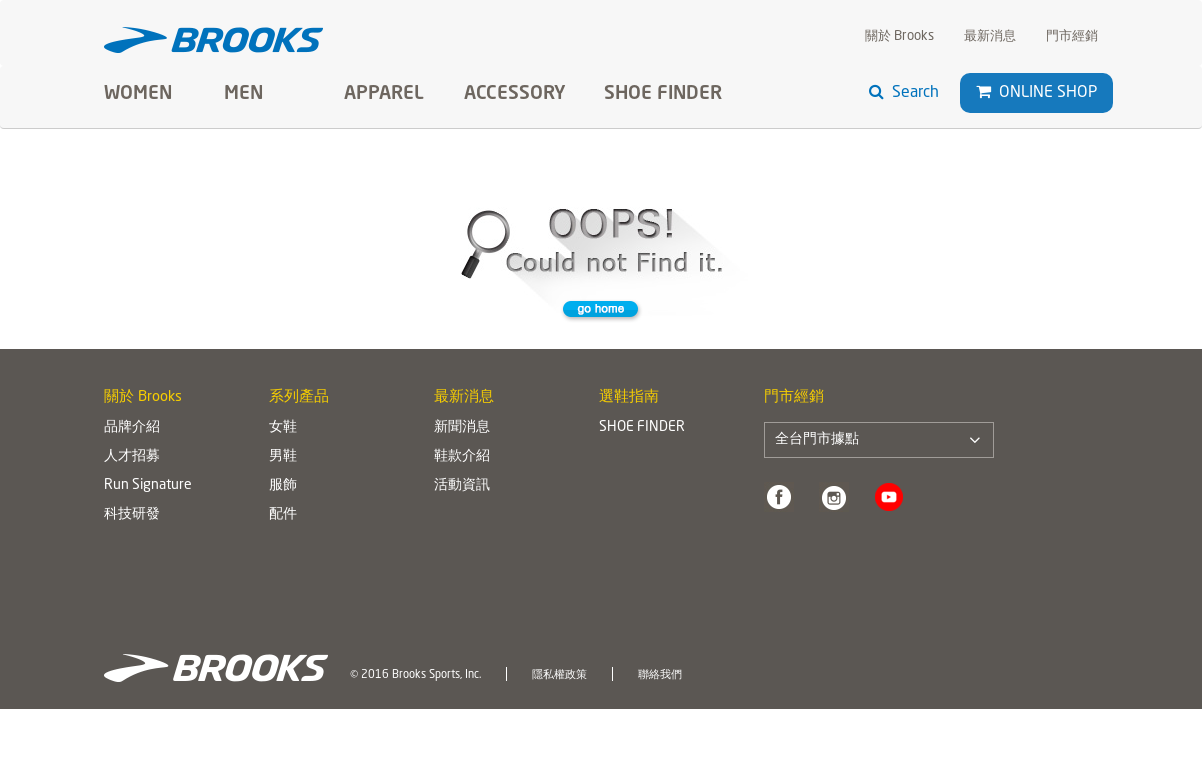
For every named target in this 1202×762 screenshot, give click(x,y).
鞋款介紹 (462, 456)
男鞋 (283, 456)
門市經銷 (1072, 36)
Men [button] (243, 94)
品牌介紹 (132, 427)
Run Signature (148, 485)
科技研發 (132, 514)
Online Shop (1036, 92)
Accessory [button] (515, 94)
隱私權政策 (559, 675)
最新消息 (990, 36)
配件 (283, 514)
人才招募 (132, 456)
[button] (983, 92)
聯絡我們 (660, 675)
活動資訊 (462, 485)
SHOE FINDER (663, 94)
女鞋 (283, 427)
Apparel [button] (384, 94)
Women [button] (138, 94)
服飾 (283, 485)
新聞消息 (462, 427)
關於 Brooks (899, 36)
